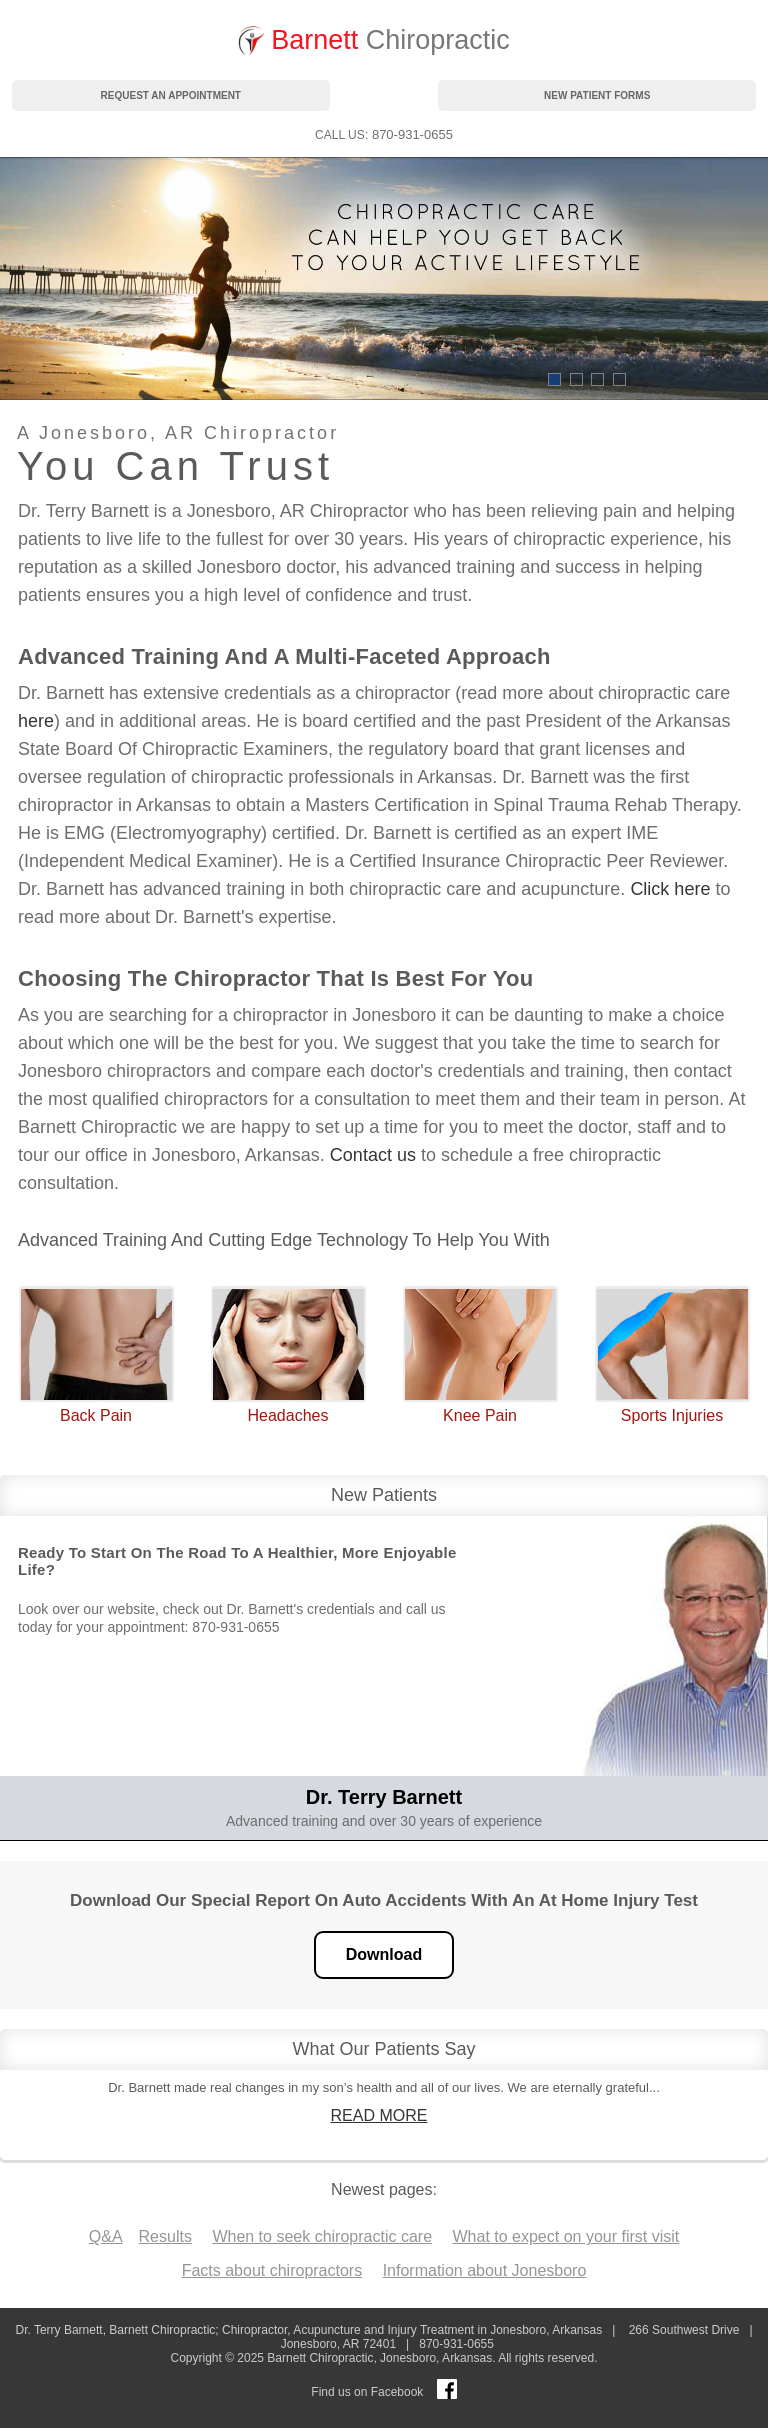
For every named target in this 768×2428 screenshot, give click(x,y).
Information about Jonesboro (485, 2270)
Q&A (106, 2236)
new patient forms (597, 95)
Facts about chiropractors (272, 2270)
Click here (670, 889)
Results (165, 2236)
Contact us (373, 1155)
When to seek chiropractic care (322, 2236)
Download (384, 1954)
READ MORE (379, 2115)
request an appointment (171, 95)
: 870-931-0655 (384, 134)
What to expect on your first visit (565, 2236)
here (36, 721)
